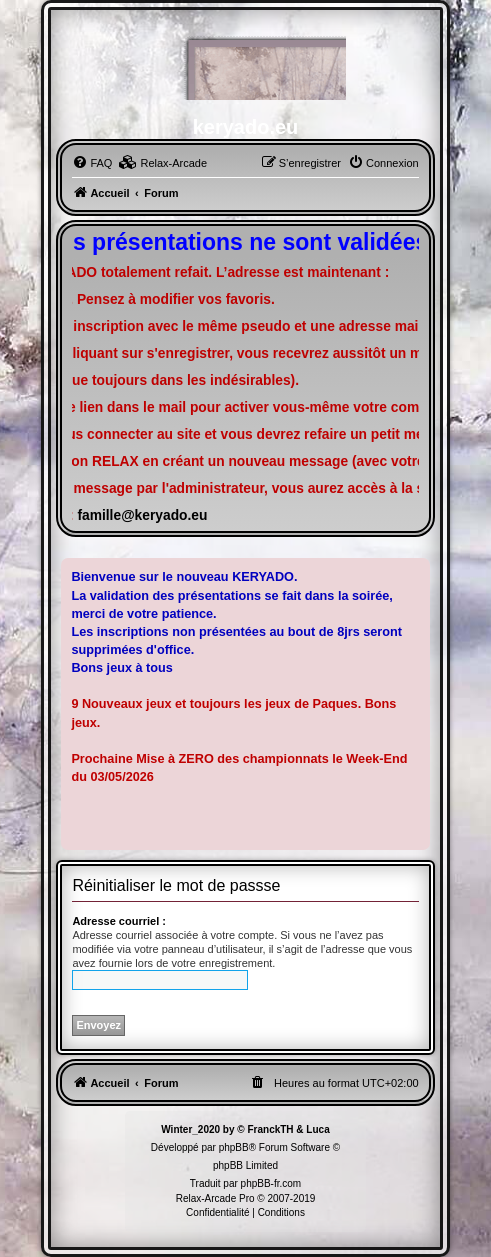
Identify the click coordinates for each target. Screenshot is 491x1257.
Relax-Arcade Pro (215, 1198)
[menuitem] (92, 163)
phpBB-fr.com (271, 1183)
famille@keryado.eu (142, 515)
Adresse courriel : (119, 921)
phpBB (234, 1147)
